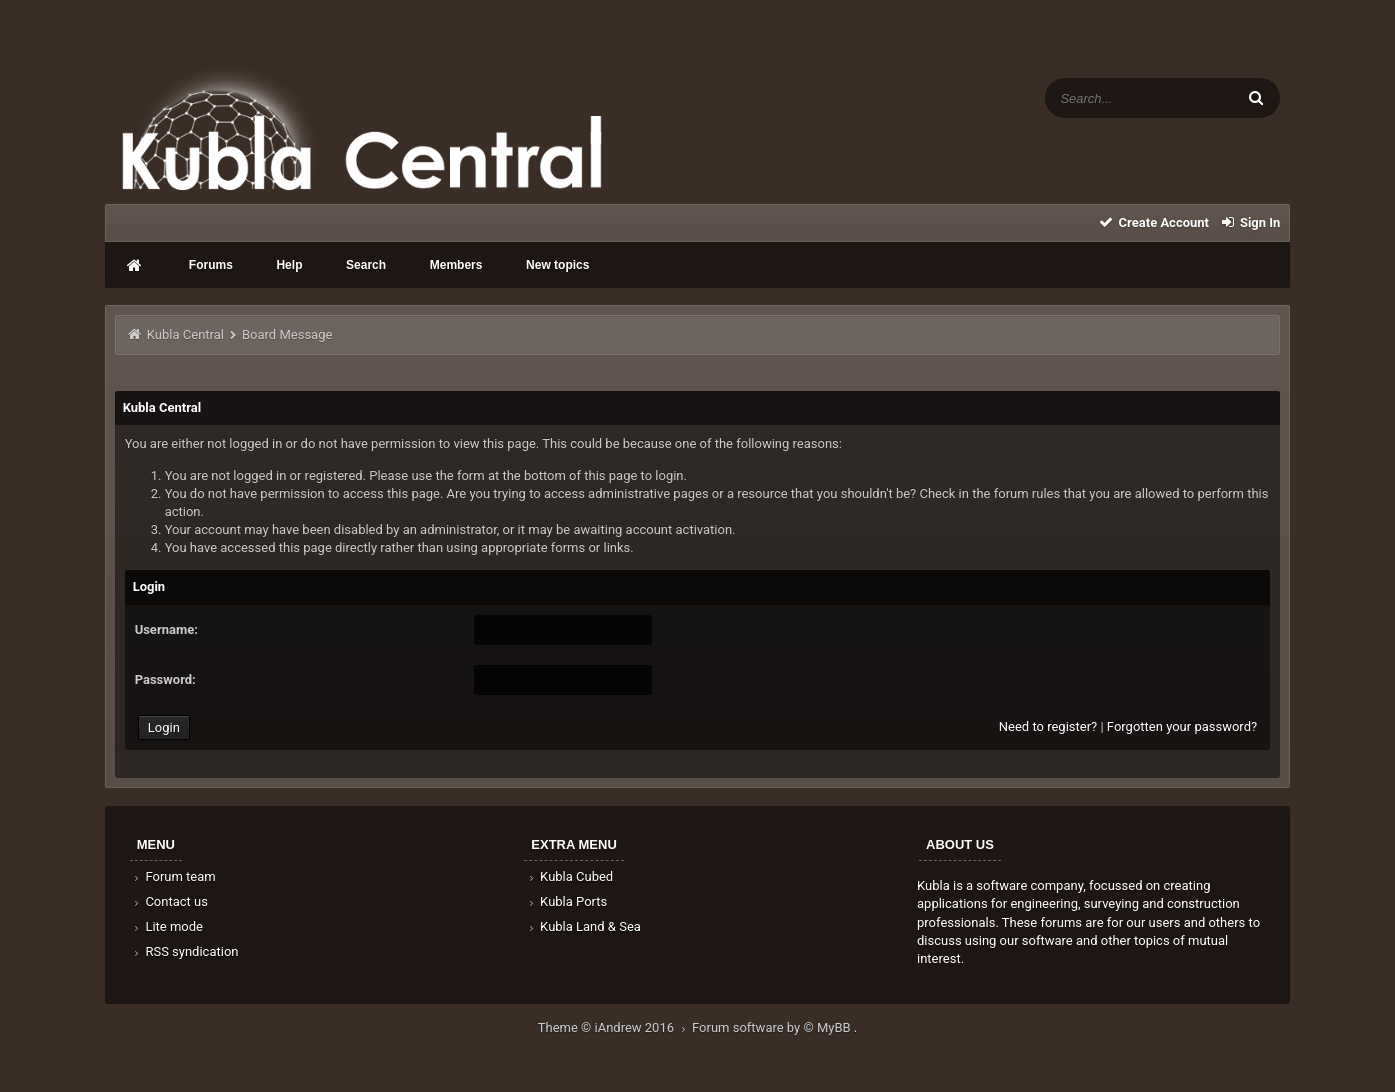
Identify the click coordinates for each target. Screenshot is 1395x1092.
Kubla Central (185, 334)
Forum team (173, 876)
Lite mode (167, 926)
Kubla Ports (566, 901)
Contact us (169, 901)
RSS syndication (185, 951)
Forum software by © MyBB (773, 1027)
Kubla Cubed (569, 876)
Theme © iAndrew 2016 (615, 1027)
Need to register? (1048, 726)
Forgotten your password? (1182, 726)
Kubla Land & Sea (583, 926)
